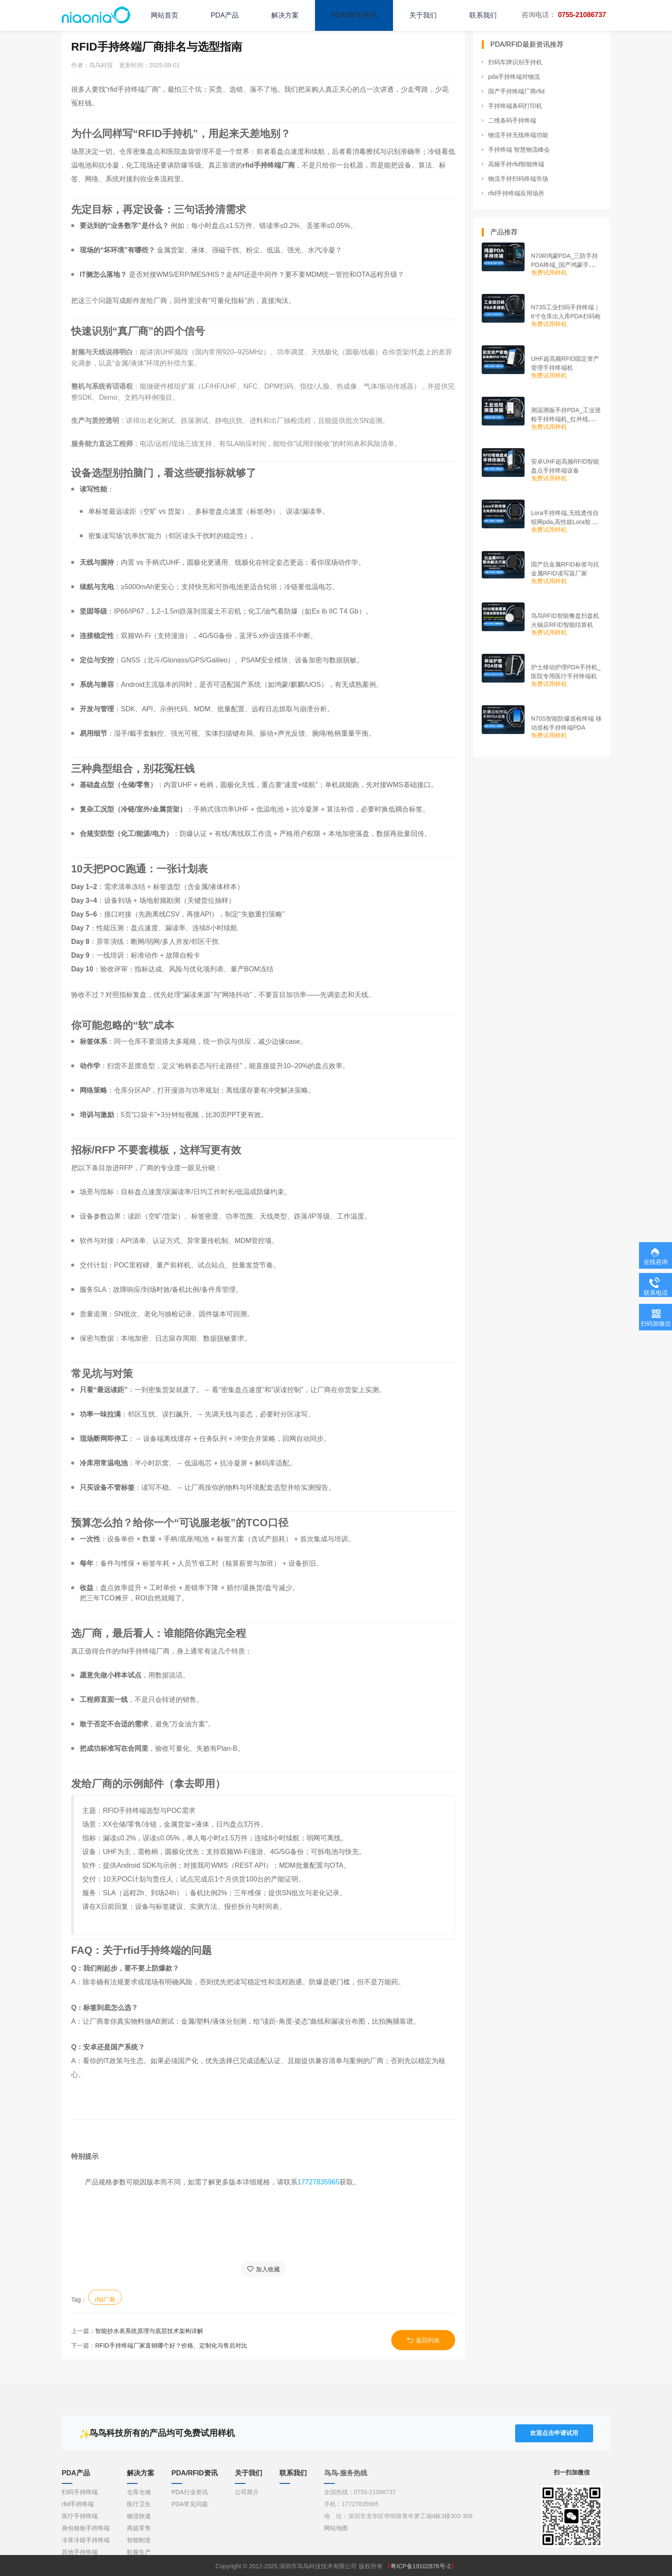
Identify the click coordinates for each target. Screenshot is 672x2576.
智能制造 (139, 2539)
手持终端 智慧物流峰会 (519, 149)
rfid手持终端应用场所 (516, 193)
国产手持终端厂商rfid (516, 91)
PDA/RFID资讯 (354, 15)
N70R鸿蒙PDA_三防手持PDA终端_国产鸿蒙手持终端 (566, 264)
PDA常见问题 (189, 2503)
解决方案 (285, 15)
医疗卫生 (139, 2503)
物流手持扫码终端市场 (518, 178)
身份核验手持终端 (86, 2527)
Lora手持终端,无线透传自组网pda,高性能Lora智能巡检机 (565, 521)
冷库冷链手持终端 (86, 2539)
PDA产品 (225, 15)
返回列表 (423, 2340)
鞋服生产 (139, 2551)
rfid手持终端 (78, 2503)
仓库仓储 (139, 2491)
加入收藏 (263, 2269)
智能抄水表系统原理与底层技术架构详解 (149, 2330)
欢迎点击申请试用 (554, 2432)
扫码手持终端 (80, 2491)
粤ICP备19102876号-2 (420, 2565)
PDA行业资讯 (189, 2491)
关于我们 (423, 15)
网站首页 (164, 15)
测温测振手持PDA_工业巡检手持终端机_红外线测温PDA (566, 419)
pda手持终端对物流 (514, 76)
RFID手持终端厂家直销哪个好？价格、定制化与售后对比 (171, 2345)
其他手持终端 (80, 2551)
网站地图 (336, 2527)
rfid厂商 (105, 2299)
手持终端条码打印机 (515, 105)
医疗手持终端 (80, 2515)
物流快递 (139, 2515)
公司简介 (247, 2491)
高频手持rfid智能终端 (516, 164)
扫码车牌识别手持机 (515, 62)
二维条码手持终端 (512, 120)
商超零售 (139, 2527)
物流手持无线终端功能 (518, 135)
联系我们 (483, 15)
